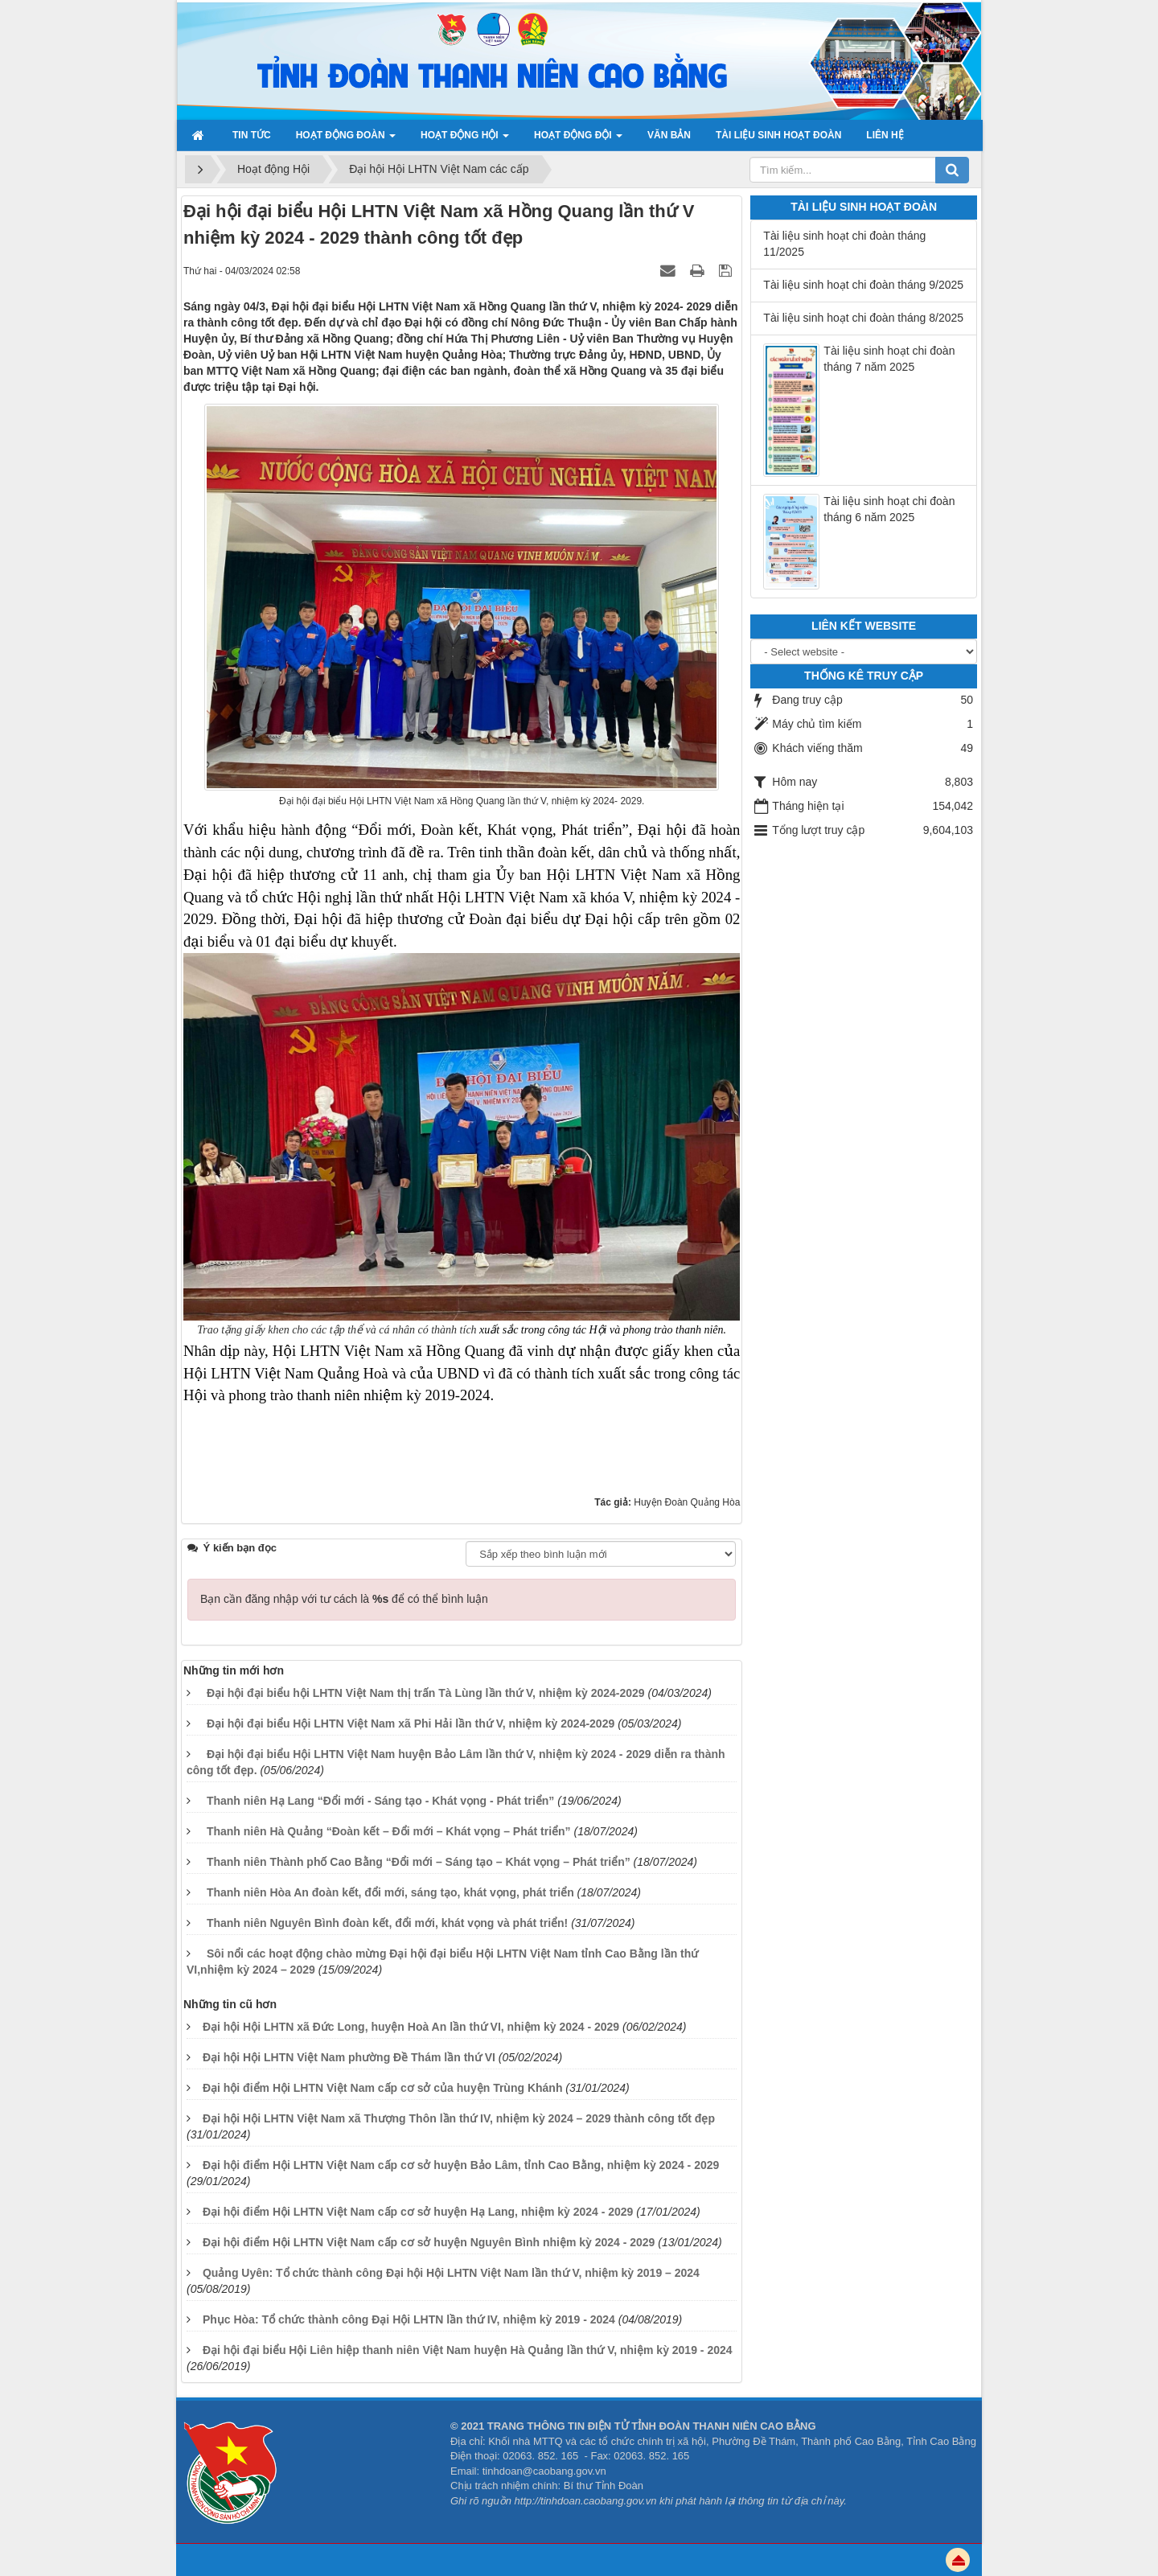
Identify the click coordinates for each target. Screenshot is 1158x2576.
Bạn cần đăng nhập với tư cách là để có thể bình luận (344, 1598)
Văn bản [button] (669, 135)
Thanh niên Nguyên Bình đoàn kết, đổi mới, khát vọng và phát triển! (387, 1923)
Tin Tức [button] (251, 135)
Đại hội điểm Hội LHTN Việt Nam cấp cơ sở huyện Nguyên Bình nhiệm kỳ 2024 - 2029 (429, 2242)
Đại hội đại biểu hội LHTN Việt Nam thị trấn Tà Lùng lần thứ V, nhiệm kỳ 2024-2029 (426, 1693)
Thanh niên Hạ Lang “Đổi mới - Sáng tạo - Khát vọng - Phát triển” (380, 1800)
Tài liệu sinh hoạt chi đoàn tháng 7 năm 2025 (889, 358)
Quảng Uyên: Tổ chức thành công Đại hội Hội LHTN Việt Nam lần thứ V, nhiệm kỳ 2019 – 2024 (451, 2272)
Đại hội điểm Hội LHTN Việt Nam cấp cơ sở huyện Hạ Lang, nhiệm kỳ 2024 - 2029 (418, 2211)
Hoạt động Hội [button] (465, 139)
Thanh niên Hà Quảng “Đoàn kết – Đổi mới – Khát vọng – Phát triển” (389, 1831)
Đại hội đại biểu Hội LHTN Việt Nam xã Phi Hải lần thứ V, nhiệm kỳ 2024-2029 (410, 1723)
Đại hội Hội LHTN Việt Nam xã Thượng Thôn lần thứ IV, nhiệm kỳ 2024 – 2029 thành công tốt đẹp (459, 2118)
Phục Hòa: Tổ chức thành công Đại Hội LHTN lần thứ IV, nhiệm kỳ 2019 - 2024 (409, 2319)
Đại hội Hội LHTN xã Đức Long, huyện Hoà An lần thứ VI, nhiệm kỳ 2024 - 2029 (411, 2026)
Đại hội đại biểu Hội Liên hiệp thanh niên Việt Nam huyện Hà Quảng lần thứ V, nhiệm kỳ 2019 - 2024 (468, 2350)
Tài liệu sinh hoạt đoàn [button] (778, 135)
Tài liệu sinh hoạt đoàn (863, 206)
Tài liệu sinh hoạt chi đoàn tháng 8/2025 (863, 317)
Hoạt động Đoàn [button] (346, 139)
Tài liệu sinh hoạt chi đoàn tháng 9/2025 (863, 284)
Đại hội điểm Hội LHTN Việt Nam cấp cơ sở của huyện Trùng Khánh (383, 2087)
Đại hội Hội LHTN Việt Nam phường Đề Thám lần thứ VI (349, 2057)
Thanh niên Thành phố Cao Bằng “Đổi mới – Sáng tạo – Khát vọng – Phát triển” (418, 1861)
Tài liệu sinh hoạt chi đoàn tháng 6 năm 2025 (889, 509)
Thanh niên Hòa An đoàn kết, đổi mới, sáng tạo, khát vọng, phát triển (390, 1892)
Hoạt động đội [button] (578, 139)
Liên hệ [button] (884, 135)
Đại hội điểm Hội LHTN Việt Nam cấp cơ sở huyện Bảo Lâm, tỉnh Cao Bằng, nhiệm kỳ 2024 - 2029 (461, 2165)
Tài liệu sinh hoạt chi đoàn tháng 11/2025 (844, 243)
